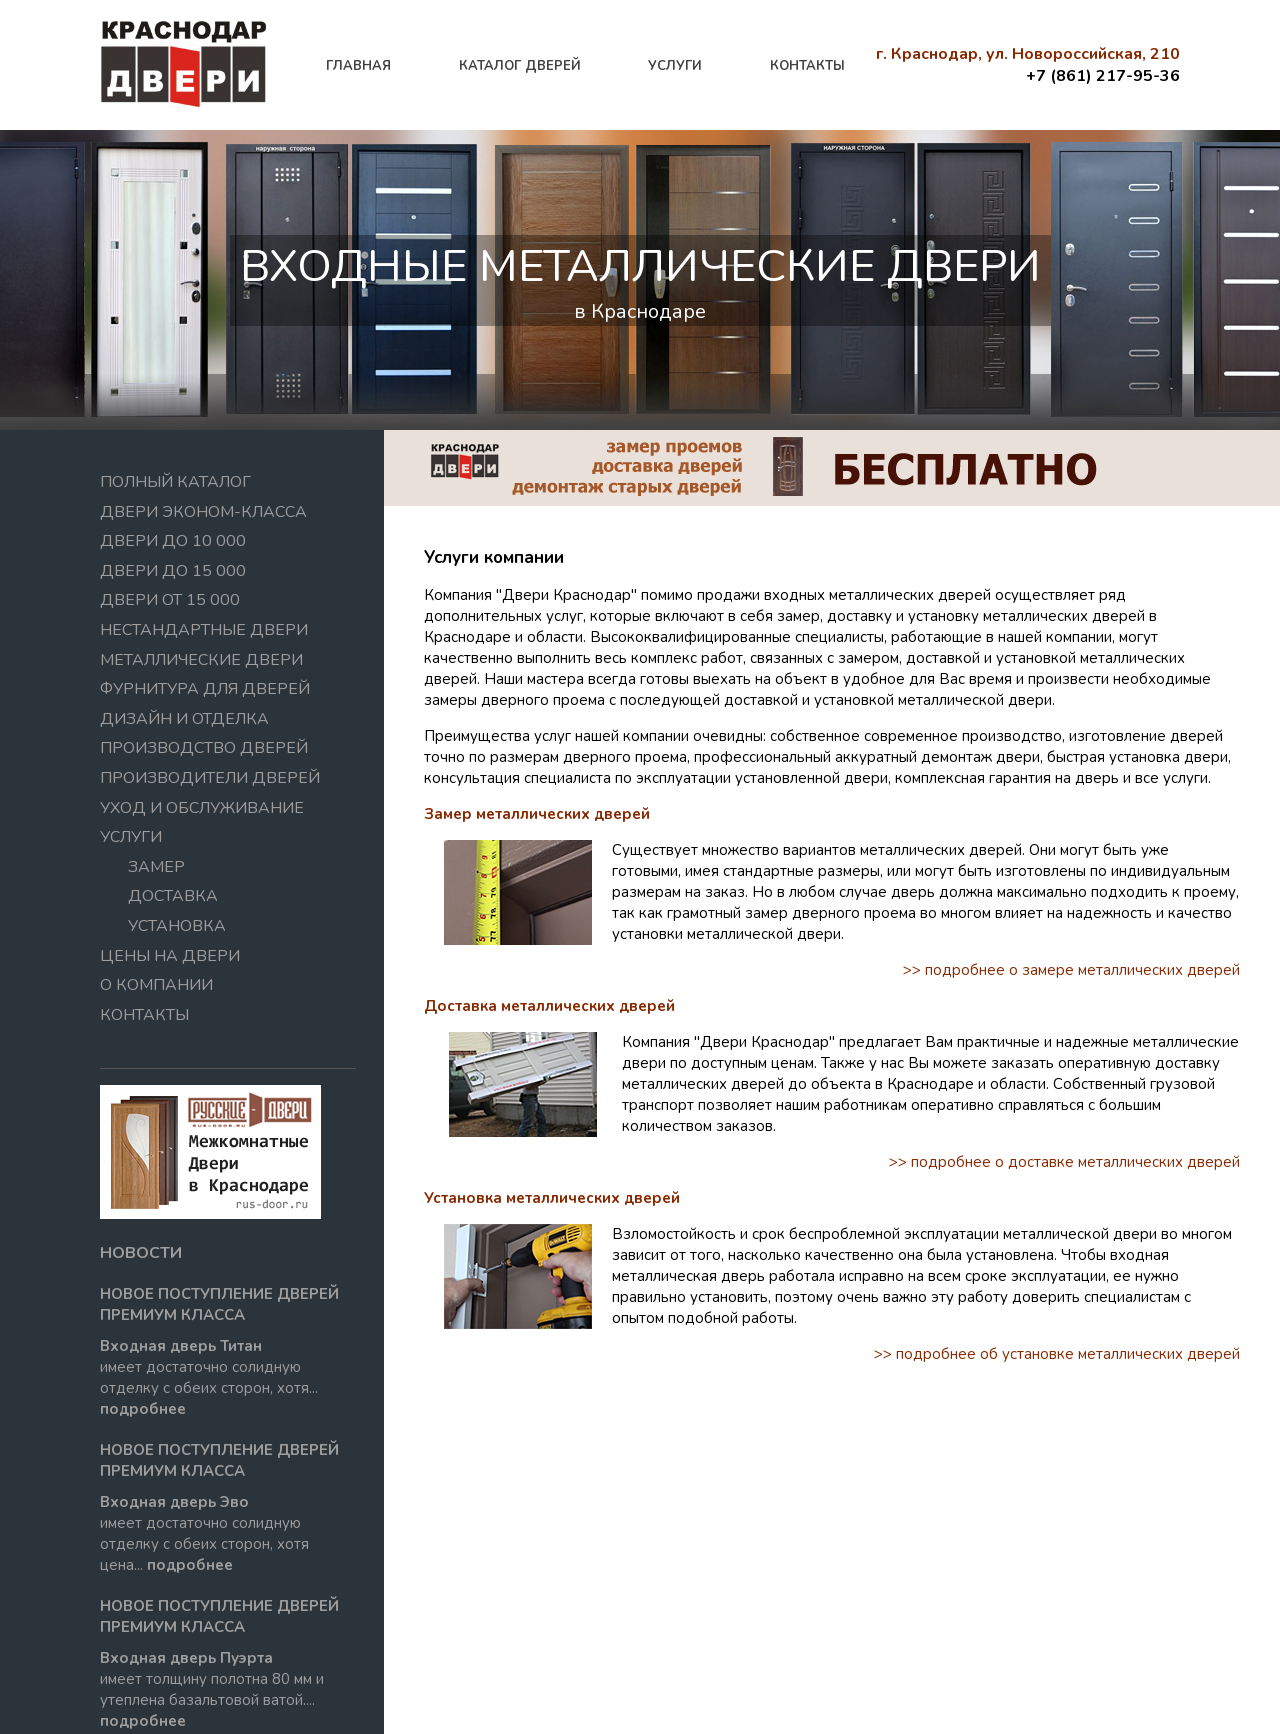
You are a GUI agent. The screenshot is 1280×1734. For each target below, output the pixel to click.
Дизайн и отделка (184, 719)
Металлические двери (201, 660)
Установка (177, 926)
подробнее (143, 1409)
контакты (807, 66)
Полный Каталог (175, 482)
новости (141, 1253)
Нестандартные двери (204, 630)
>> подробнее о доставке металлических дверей (1064, 1162)
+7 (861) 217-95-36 (1103, 76)
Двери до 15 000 (173, 571)
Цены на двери (170, 956)
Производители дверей (210, 778)
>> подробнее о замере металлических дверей (1071, 970)
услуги (675, 66)
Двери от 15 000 (170, 600)
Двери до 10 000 (173, 541)
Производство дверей (204, 748)
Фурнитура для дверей (205, 689)
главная (358, 66)
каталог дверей (520, 66)
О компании (156, 985)
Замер (156, 867)
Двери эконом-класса (203, 512)
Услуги (131, 837)
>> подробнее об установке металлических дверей (1057, 1354)
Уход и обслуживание (202, 808)
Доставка (173, 896)
